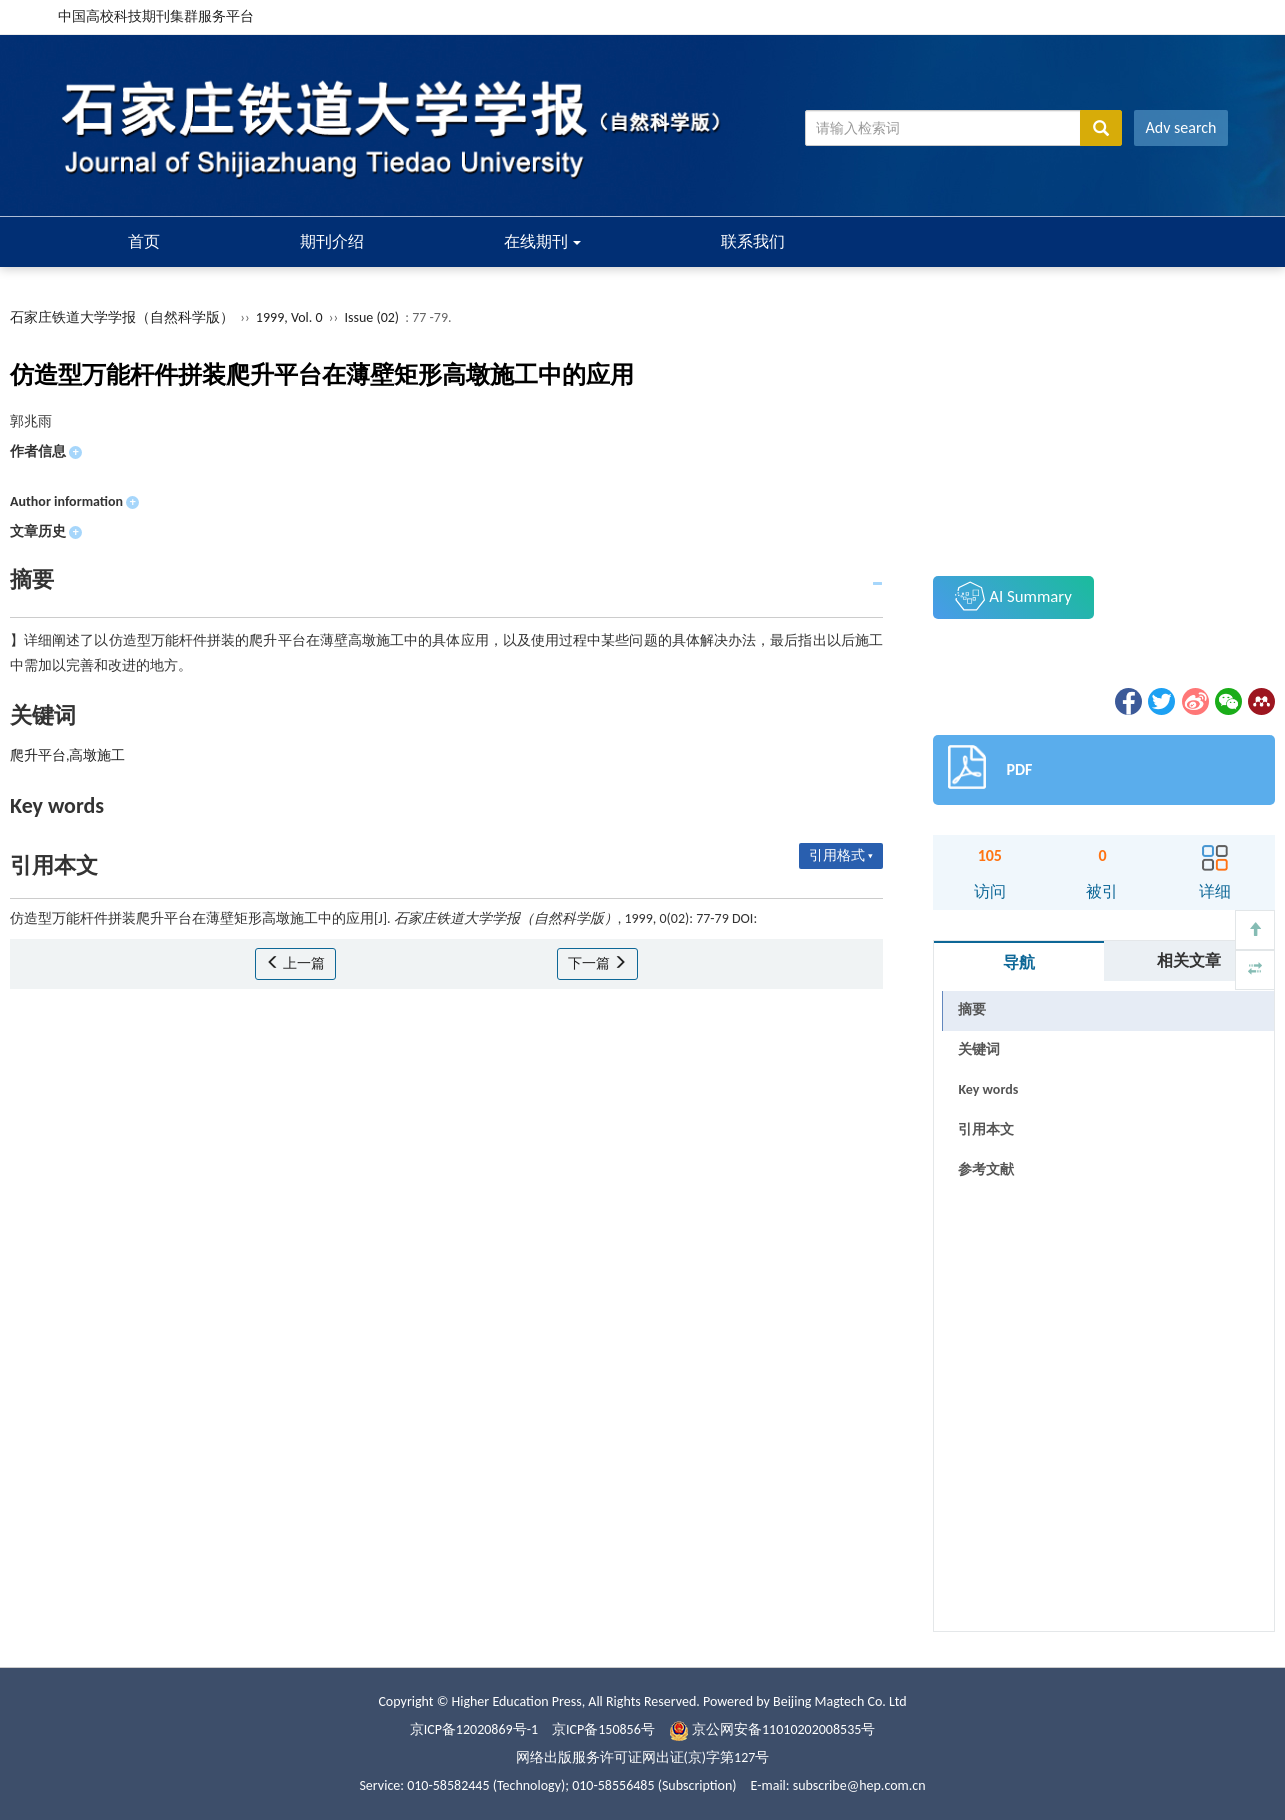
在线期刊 (543, 241)
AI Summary (1013, 596)
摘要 (972, 1009)
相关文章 (1189, 960)
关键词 (979, 1049)
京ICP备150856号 (603, 1729)
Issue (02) (371, 317)
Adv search (1181, 127)
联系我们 (753, 241)
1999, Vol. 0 (291, 317)
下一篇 (597, 963)
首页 (144, 241)
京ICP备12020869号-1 (474, 1729)
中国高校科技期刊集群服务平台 (156, 16)
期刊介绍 (332, 241)
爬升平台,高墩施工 (68, 755)
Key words (988, 1089)
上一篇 (295, 963)
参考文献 (986, 1169)
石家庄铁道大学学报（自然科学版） (122, 317)
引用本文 (986, 1129)
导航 (1019, 962)
